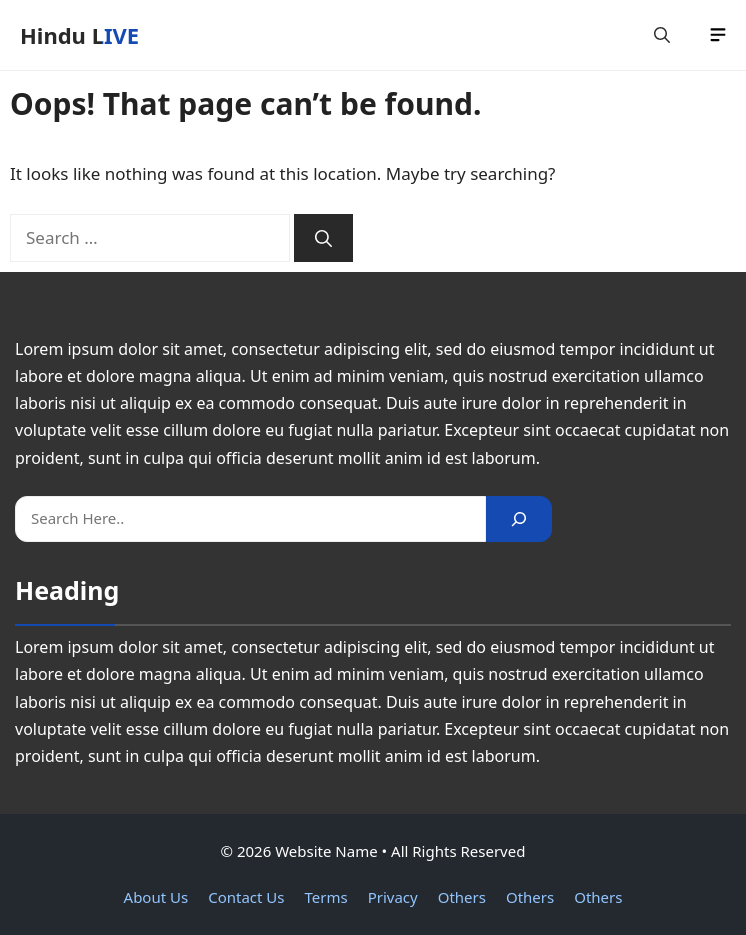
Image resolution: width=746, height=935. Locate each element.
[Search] (323, 238)
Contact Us (246, 897)
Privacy (393, 897)
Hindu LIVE (79, 35)
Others (462, 897)
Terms (326, 897)
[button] (662, 35)
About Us (156, 897)
